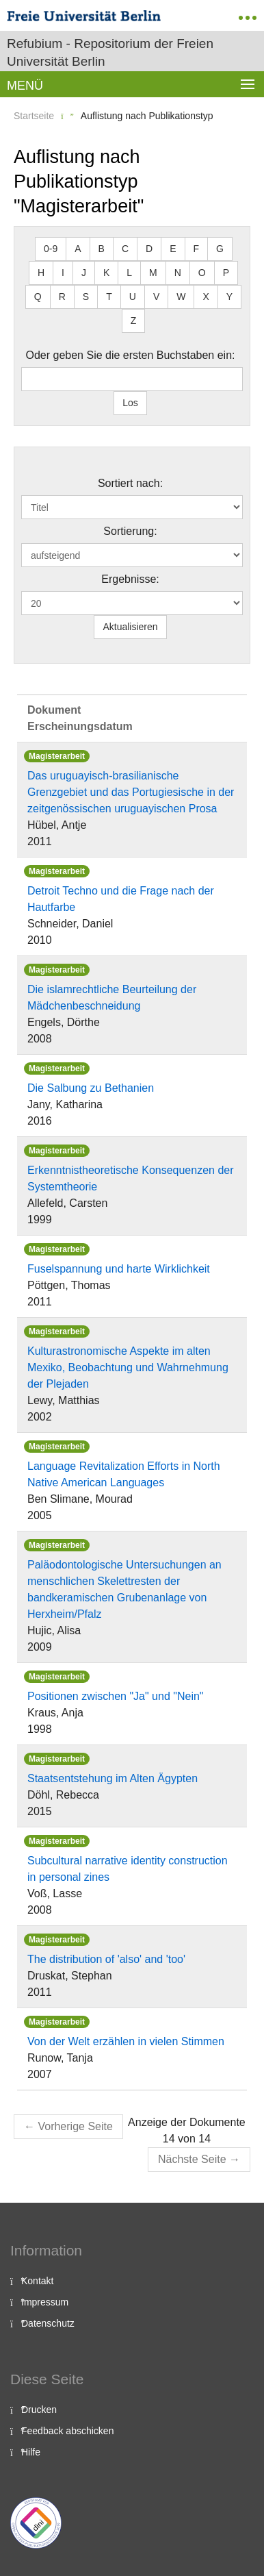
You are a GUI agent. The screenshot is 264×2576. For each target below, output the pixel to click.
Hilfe (30, 2452)
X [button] (205, 296)
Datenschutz (48, 2323)
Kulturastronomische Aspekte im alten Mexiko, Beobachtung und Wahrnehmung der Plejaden (127, 1367)
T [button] (109, 296)
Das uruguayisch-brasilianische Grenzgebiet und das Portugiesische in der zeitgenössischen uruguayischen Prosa (130, 792)
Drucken (39, 2409)
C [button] (125, 248)
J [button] (83, 272)
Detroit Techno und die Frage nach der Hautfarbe (120, 899)
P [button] (226, 272)
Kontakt (37, 2280)
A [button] (78, 248)
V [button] (156, 296)
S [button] (86, 296)
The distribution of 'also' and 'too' (106, 1959)
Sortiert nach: (130, 483)
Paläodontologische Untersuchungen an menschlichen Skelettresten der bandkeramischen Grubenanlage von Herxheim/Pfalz (124, 1589)
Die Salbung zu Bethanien (90, 1088)
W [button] (180, 296)
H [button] (41, 272)
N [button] (177, 272)
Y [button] (229, 296)
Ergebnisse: (130, 579)
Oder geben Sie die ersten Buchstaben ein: (130, 355)
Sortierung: (130, 531)
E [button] (173, 248)
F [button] (197, 248)
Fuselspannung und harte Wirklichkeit (118, 1269)
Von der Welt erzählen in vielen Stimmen (125, 2041)
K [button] (106, 272)
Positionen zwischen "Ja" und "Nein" (115, 1696)
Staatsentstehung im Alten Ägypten (112, 1778)
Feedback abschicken (67, 2430)
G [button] (220, 248)
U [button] (132, 296)
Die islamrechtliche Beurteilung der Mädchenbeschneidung (111, 998)
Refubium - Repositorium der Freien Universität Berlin (110, 52)
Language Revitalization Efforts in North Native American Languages (123, 1474)
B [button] (101, 248)
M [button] (153, 272)
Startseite (34, 115)
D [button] (149, 248)
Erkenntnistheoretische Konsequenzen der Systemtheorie (130, 1178)
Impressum (44, 2302)
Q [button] (38, 296)
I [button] (63, 272)
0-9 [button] (50, 248)
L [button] (129, 272)
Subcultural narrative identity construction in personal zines (127, 1869)
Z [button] (134, 320)
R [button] (62, 296)
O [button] (202, 272)
